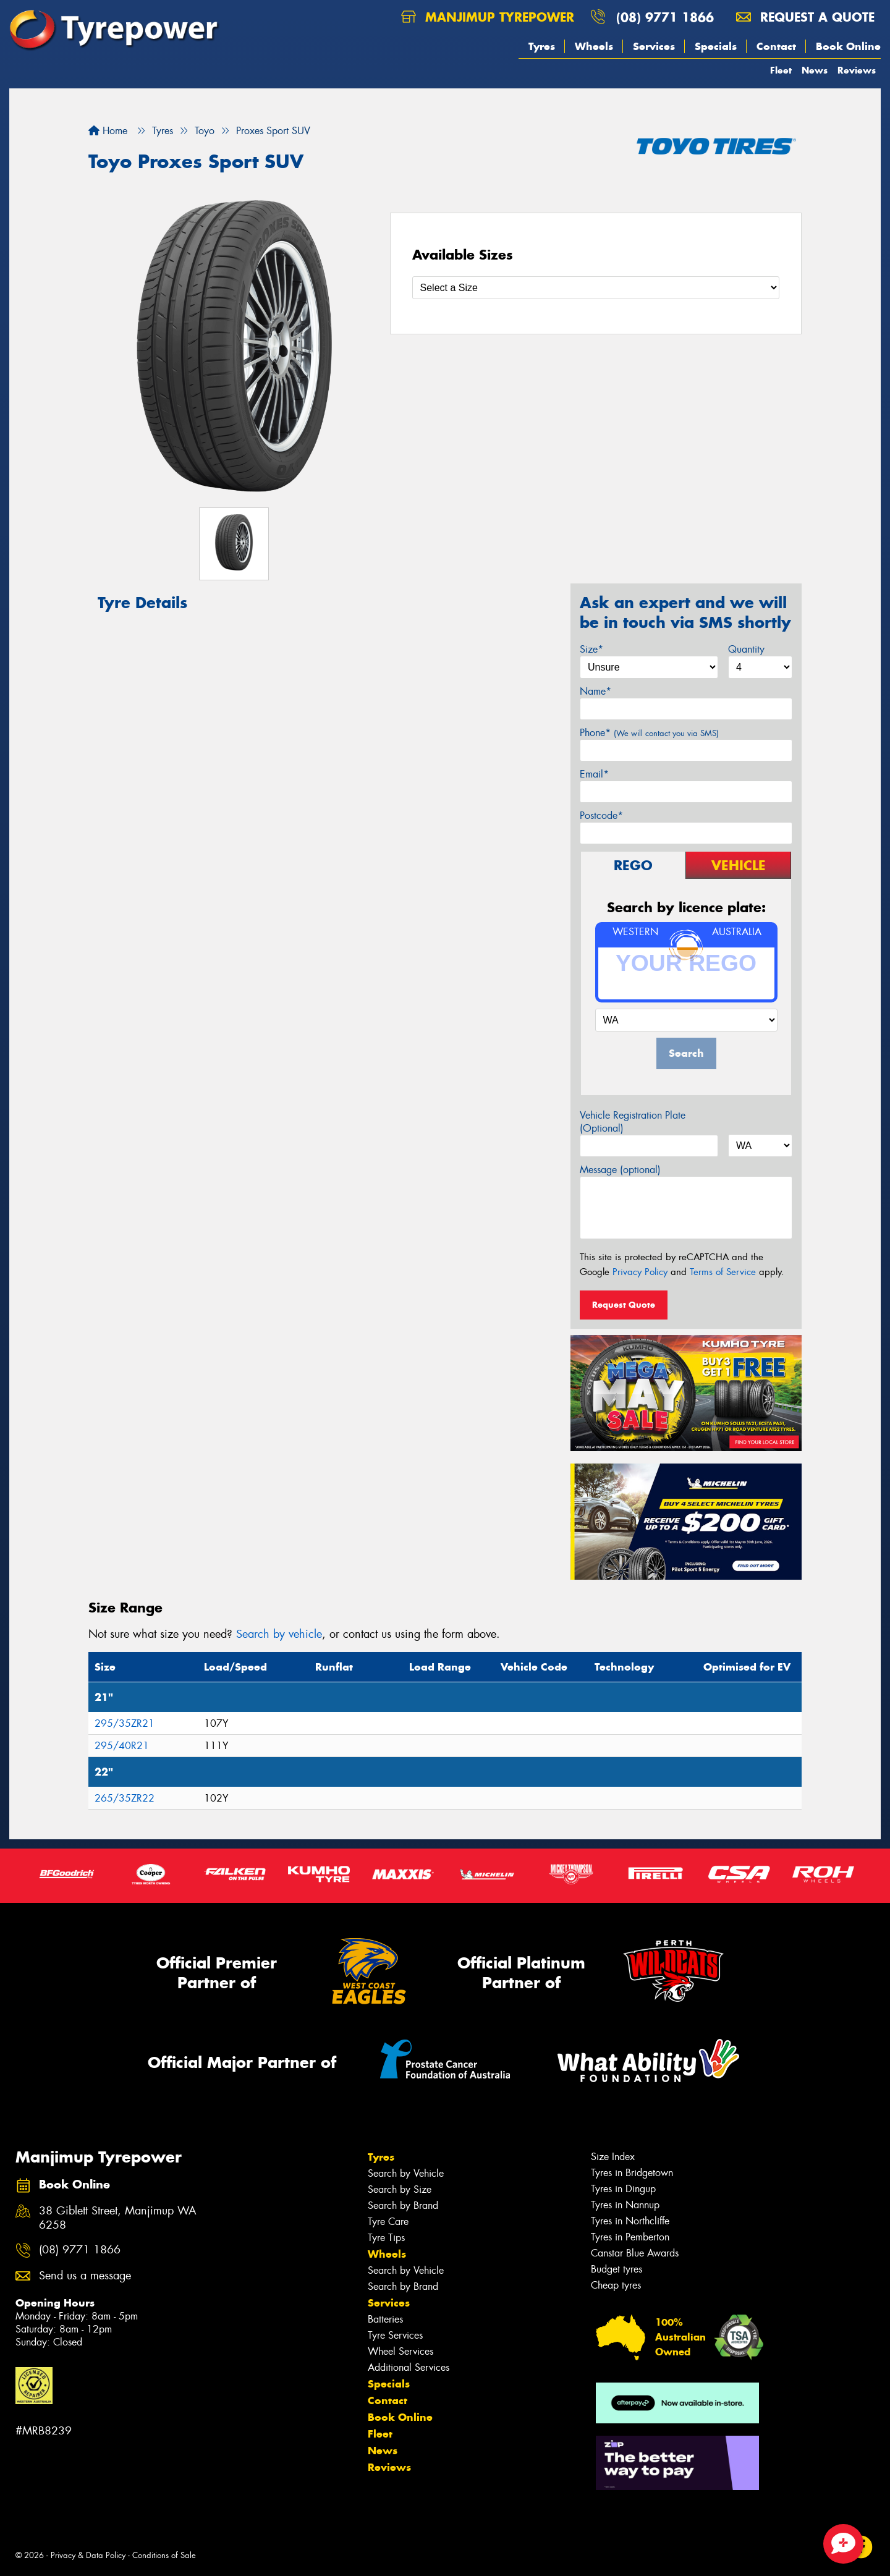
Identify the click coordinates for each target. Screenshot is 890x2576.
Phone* (649, 732)
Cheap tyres (616, 2285)
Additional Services (408, 2367)
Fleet (781, 70)
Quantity (746, 649)
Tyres (541, 46)
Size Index (613, 2156)
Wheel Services (400, 2351)
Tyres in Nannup (625, 2204)
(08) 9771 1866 (665, 17)
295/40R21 (122, 1745)
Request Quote (623, 1304)
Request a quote (805, 17)
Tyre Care (388, 2221)
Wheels (594, 46)
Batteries (385, 2319)
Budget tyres (616, 2269)
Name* (595, 691)
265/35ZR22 (125, 1798)
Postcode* (601, 815)
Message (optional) (620, 1169)
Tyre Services (395, 2335)
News (815, 70)
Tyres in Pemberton (630, 2237)
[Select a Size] (596, 287)
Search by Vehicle (406, 2173)
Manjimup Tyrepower (487, 17)
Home (107, 130)
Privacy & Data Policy (88, 2555)
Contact (776, 46)
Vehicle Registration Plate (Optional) (632, 1122)
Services (654, 46)
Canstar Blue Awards (635, 2253)
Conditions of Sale (164, 2555)
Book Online (848, 46)
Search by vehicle (279, 1634)
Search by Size (399, 2189)
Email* (594, 774)
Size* (591, 649)
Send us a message (85, 2276)
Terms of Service (723, 1272)
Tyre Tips (386, 2237)
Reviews (856, 70)
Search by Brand (403, 2205)
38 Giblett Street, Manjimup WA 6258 (118, 2218)
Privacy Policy (640, 1272)
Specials (716, 46)
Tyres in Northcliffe (630, 2220)
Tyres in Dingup (623, 2188)
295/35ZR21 (125, 1723)
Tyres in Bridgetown (632, 2172)
